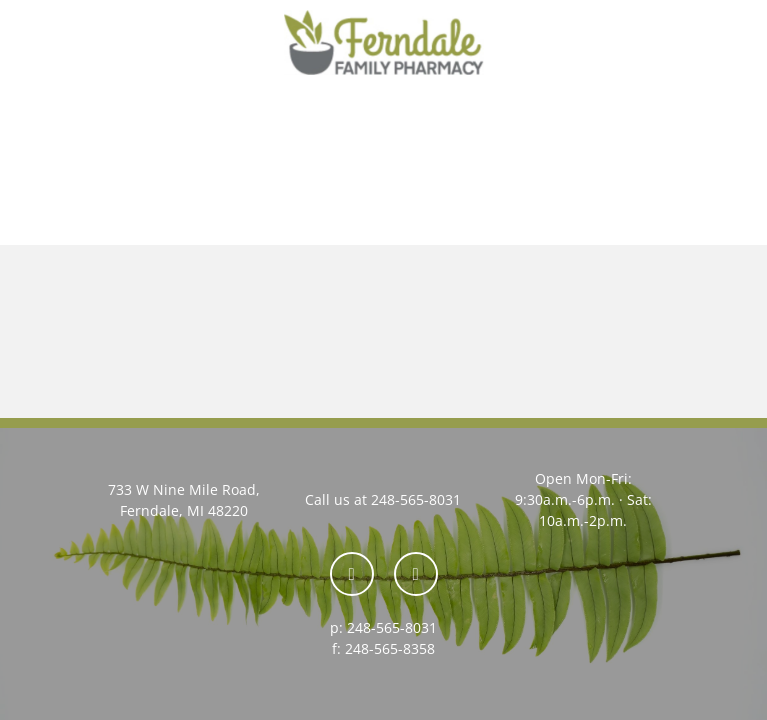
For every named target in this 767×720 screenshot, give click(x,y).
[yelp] (416, 574)
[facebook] (352, 574)
